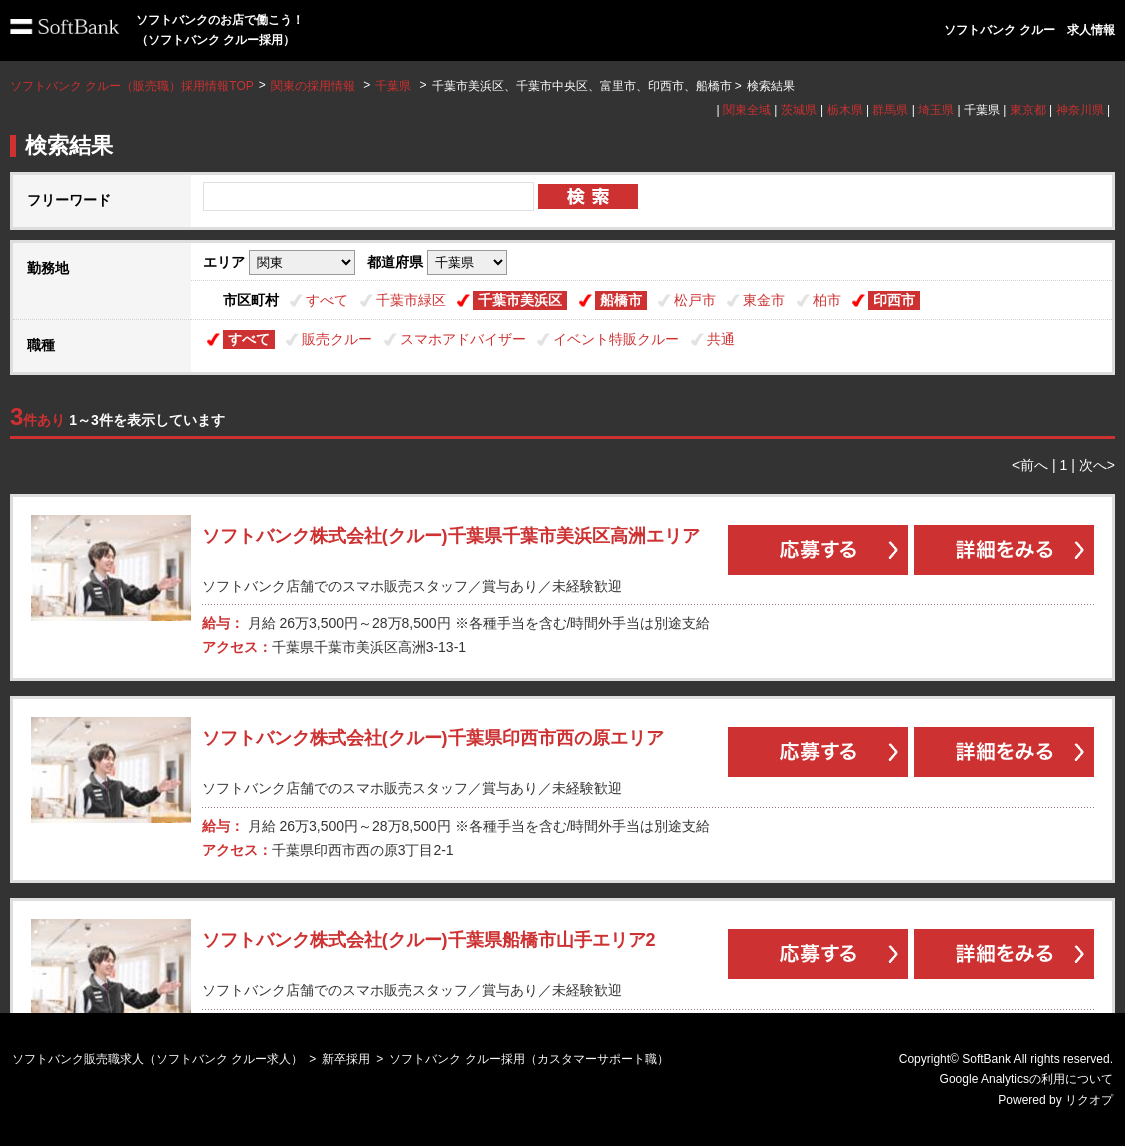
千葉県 (393, 86)
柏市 (827, 300)
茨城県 (799, 110)
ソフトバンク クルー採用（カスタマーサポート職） (528, 1059)
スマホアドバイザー (463, 339)
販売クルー (337, 339)
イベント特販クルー (616, 339)
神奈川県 (1080, 110)
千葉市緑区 (411, 300)
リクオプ (1089, 1100)
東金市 (764, 300)
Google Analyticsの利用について (1026, 1079)
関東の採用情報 (314, 86)
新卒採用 (346, 1059)
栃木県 (845, 110)
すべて (327, 300)
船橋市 (621, 300)
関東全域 (747, 110)
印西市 (894, 300)
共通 (721, 339)
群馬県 (890, 110)
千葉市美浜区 (520, 300)
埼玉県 (936, 110)
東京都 (1028, 110)
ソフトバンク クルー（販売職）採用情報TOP (132, 86)
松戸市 (695, 300)
